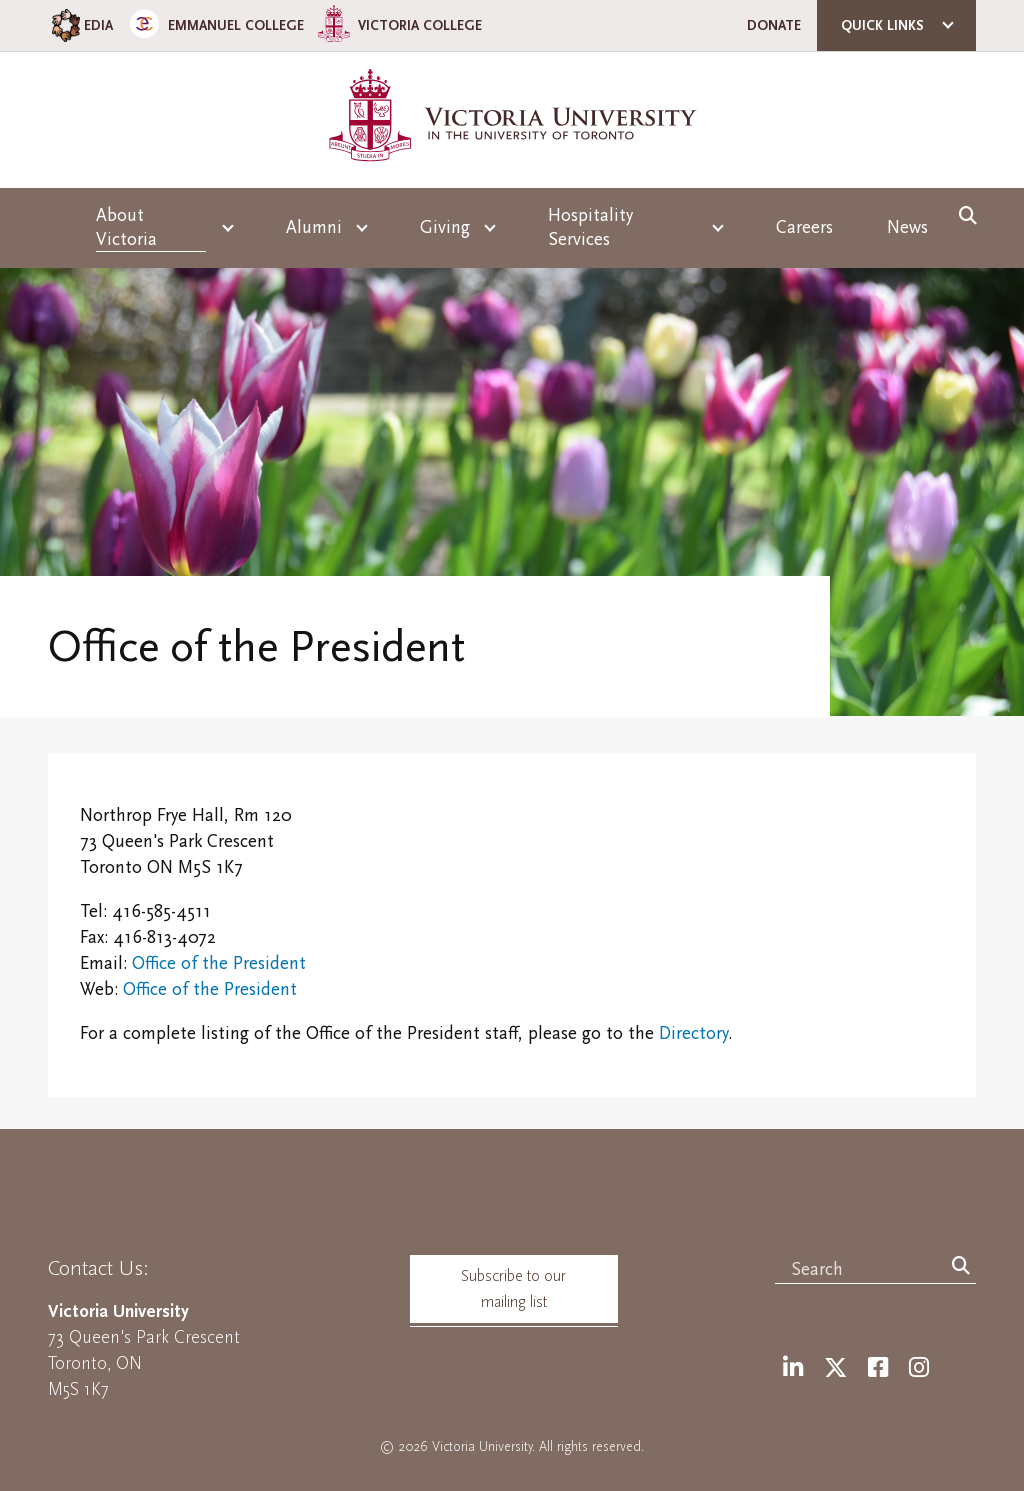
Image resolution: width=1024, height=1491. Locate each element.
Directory (693, 1033)
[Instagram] (919, 1368)
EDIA (80, 25)
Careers (804, 227)
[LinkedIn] (793, 1368)
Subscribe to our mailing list (513, 1289)
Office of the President (219, 963)
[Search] (961, 1267)
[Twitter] (835, 1368)
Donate (774, 25)
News (907, 227)
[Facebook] (878, 1368)
